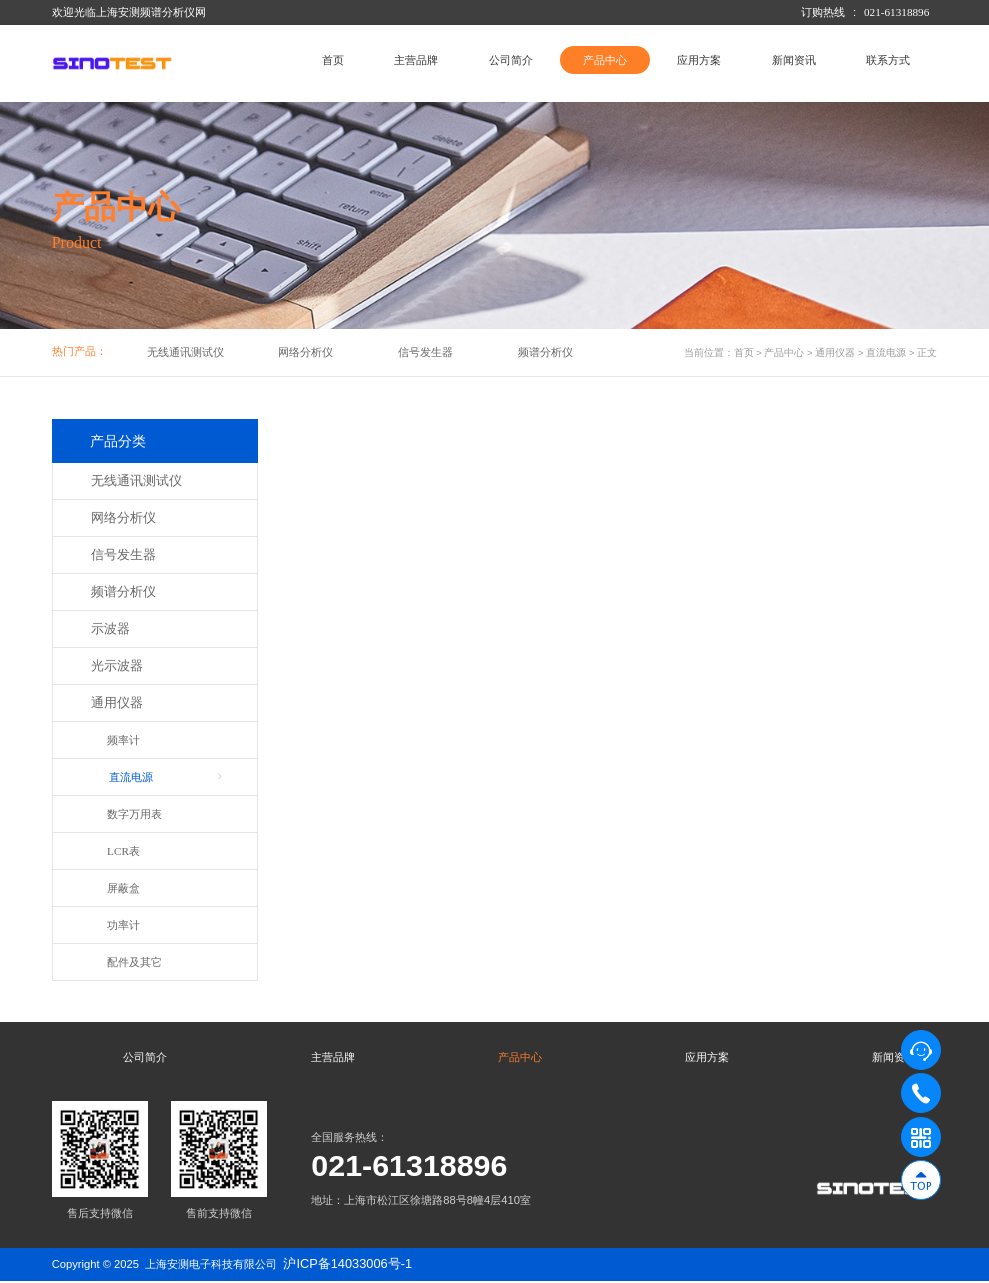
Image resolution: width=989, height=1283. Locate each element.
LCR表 (123, 851)
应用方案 (699, 60)
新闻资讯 (794, 60)
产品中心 (605, 60)
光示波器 (117, 666)
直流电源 (886, 352)
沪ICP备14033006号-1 (347, 1265)
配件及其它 (134, 962)
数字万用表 (134, 814)
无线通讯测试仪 (185, 352)
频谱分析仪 (545, 352)
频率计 (123, 740)
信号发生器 (425, 352)
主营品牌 (416, 60)
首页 (333, 60)
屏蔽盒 (123, 888)
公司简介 (511, 60)
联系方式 (888, 60)
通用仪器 (835, 352)
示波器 (110, 629)
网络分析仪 (305, 352)
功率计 (123, 925)
